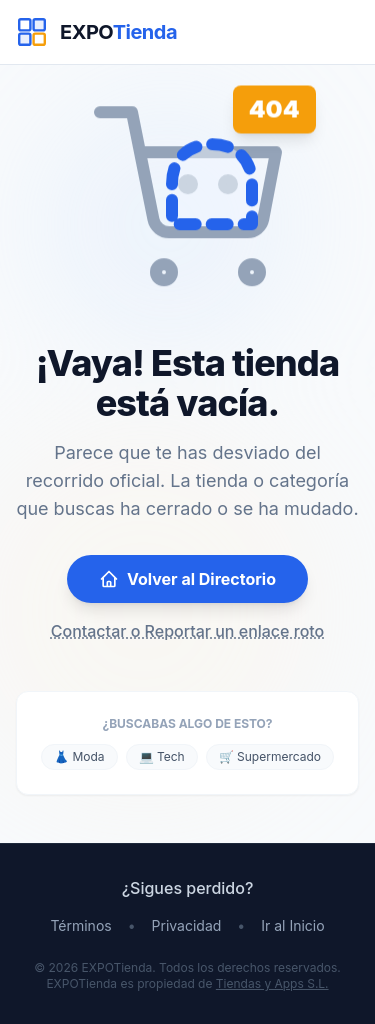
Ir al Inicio (292, 925)
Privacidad (187, 925)
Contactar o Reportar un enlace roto (188, 631)
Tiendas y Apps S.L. (272, 983)
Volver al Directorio (187, 579)
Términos (80, 925)
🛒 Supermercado (270, 756)
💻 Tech (162, 756)
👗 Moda (79, 756)
